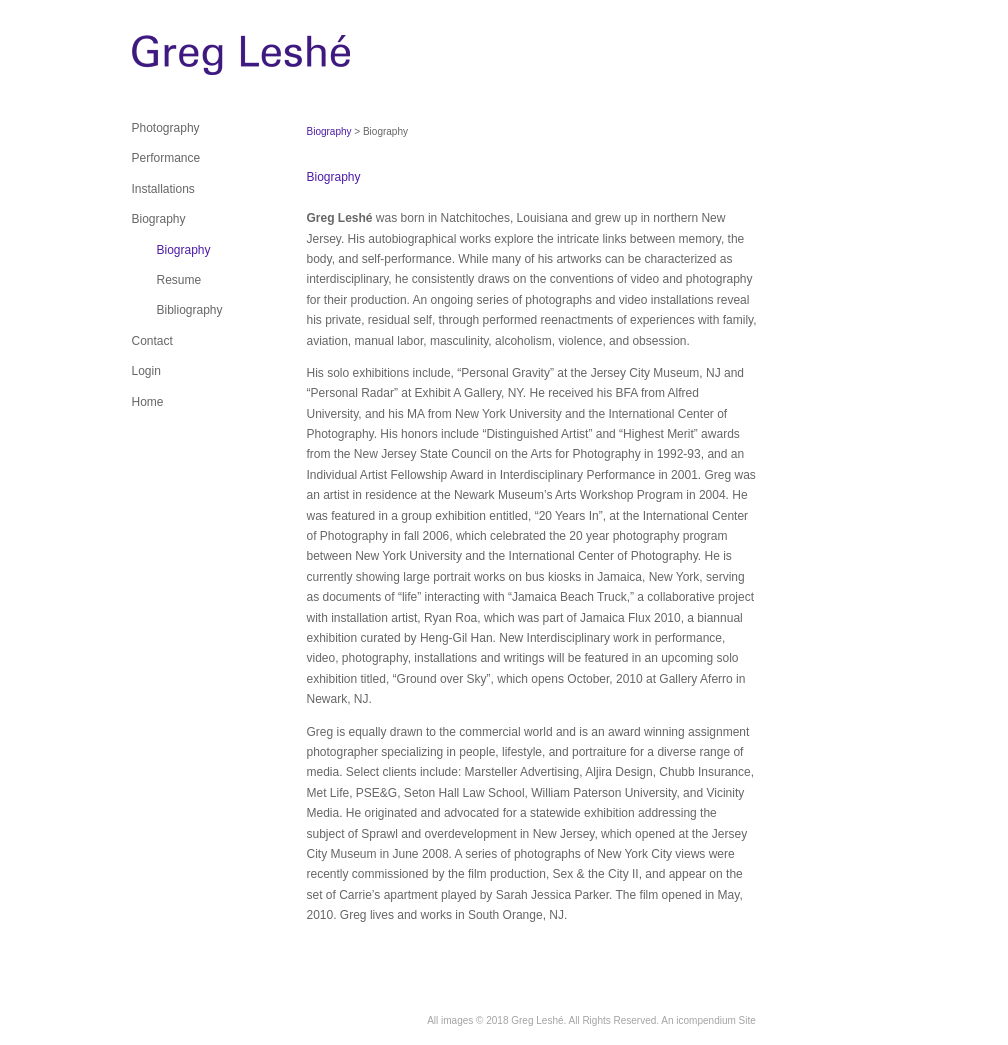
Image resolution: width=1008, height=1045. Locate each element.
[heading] (182, 59)
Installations (163, 189)
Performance (166, 158)
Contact (152, 341)
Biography (159, 219)
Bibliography (190, 310)
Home (148, 402)
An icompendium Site (708, 1020)
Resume (179, 280)
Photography (166, 128)
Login (146, 371)
